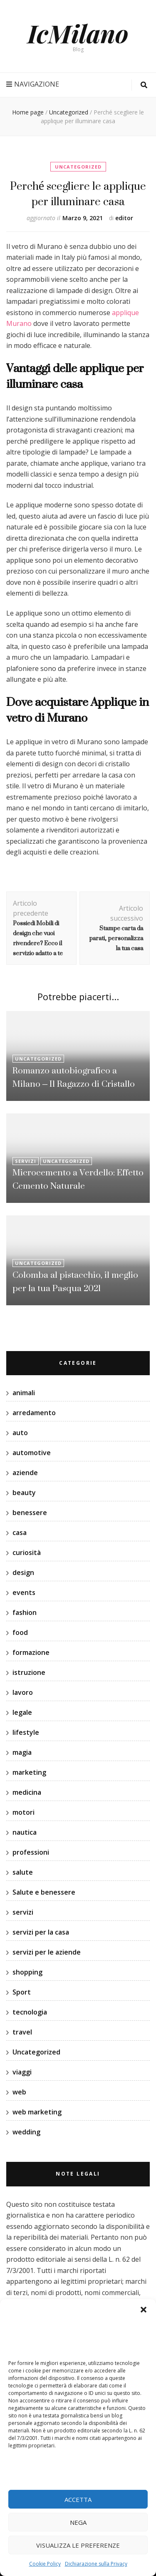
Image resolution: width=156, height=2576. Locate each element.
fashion (24, 1612)
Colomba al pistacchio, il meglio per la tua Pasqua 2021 (75, 1281)
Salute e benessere (43, 1892)
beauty (24, 1492)
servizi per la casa (40, 1932)
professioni (30, 1852)
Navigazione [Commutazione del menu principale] (32, 84)
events (23, 1592)
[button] (143, 2309)
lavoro (22, 1692)
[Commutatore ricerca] (144, 85)
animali (23, 1392)
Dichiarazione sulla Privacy (96, 2563)
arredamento (34, 1412)
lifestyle (25, 1732)
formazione (31, 1652)
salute (22, 1872)
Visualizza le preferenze (78, 2545)
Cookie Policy (45, 2563)
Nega (78, 2522)
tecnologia (29, 2012)
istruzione (28, 1672)
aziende (25, 1472)
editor (124, 218)
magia (22, 1752)
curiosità (26, 1552)
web (19, 2092)
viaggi (22, 2072)
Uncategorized (78, 167)
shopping (27, 1972)
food (20, 1632)
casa (19, 1532)
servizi (25, 1161)
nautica (24, 1832)
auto (20, 1432)
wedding (26, 2131)
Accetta (78, 2499)
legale (22, 1712)
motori (23, 1812)
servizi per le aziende (46, 1952)
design (23, 1572)
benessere (29, 1512)
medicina (26, 1792)
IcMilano (78, 33)
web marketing (37, 2111)
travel (22, 2032)
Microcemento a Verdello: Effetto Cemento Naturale (78, 1179)
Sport (21, 1992)
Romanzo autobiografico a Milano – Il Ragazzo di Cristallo (73, 1077)
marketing (29, 1772)
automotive (31, 1452)
